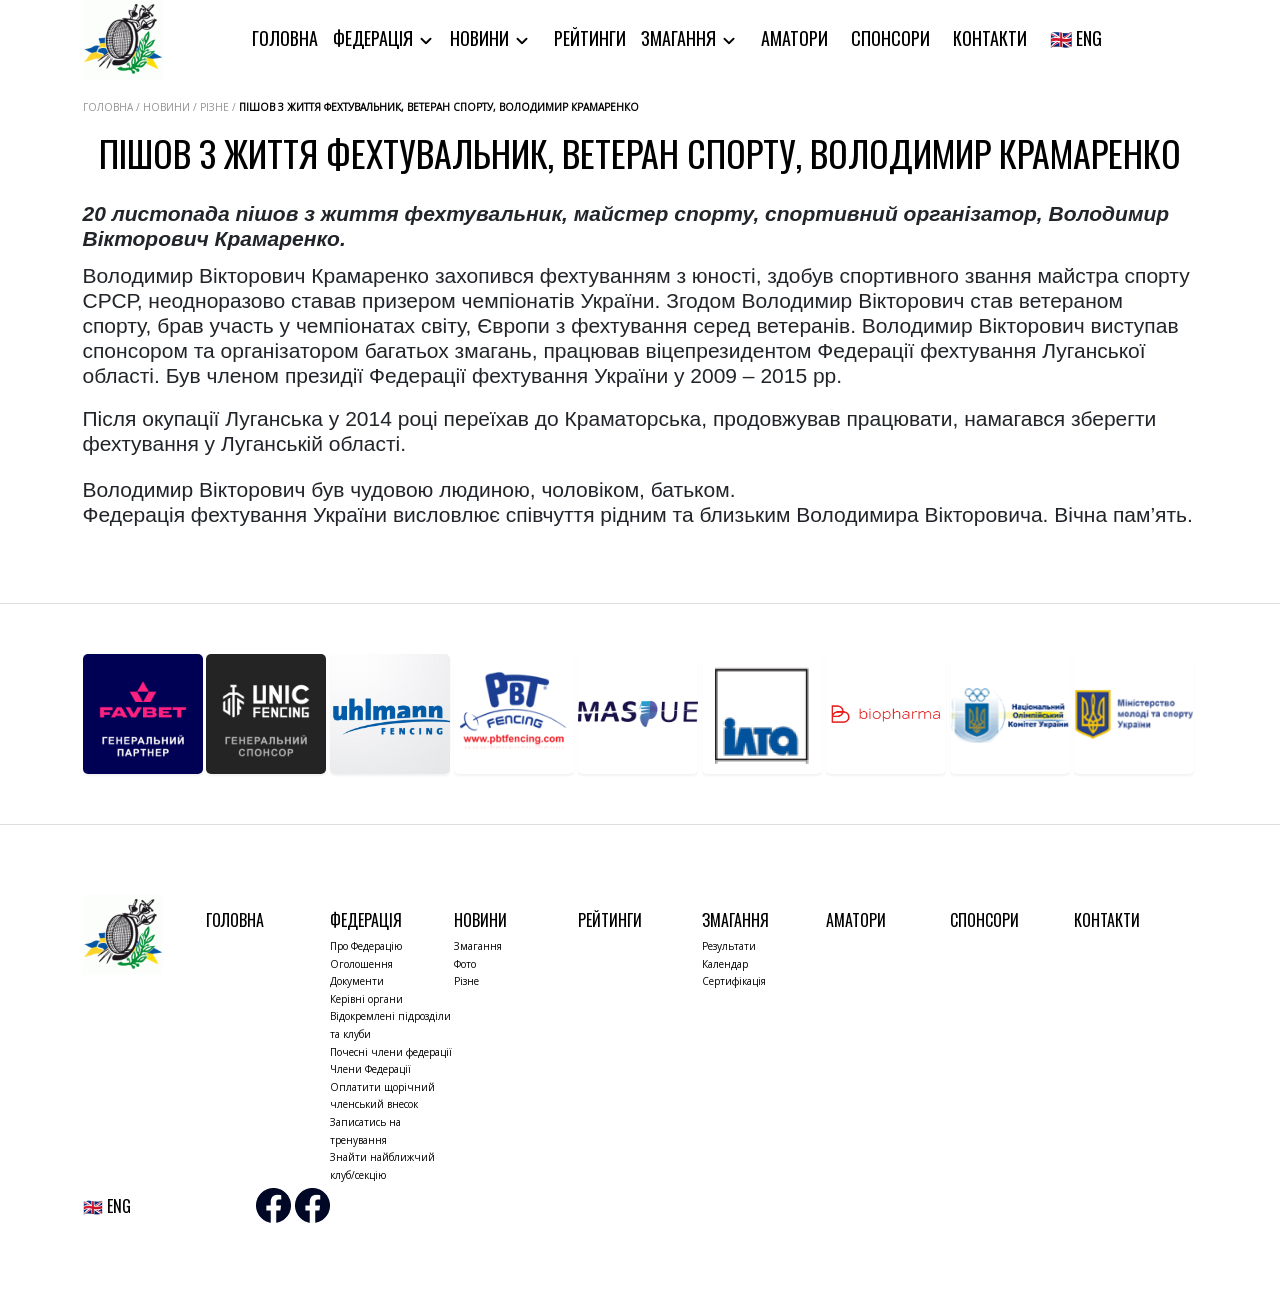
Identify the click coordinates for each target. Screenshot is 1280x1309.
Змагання (680, 38)
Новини (481, 38)
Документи (357, 981)
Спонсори (890, 38)
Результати (729, 946)
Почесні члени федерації (391, 1052)
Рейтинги (590, 38)
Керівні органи (366, 999)
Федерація (375, 38)
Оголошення (361, 964)
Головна (285, 38)
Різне (466, 981)
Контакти (990, 38)
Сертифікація (734, 981)
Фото (465, 964)
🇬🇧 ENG (1076, 38)
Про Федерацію (366, 946)
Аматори (794, 38)
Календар (725, 964)
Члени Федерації (370, 1069)
